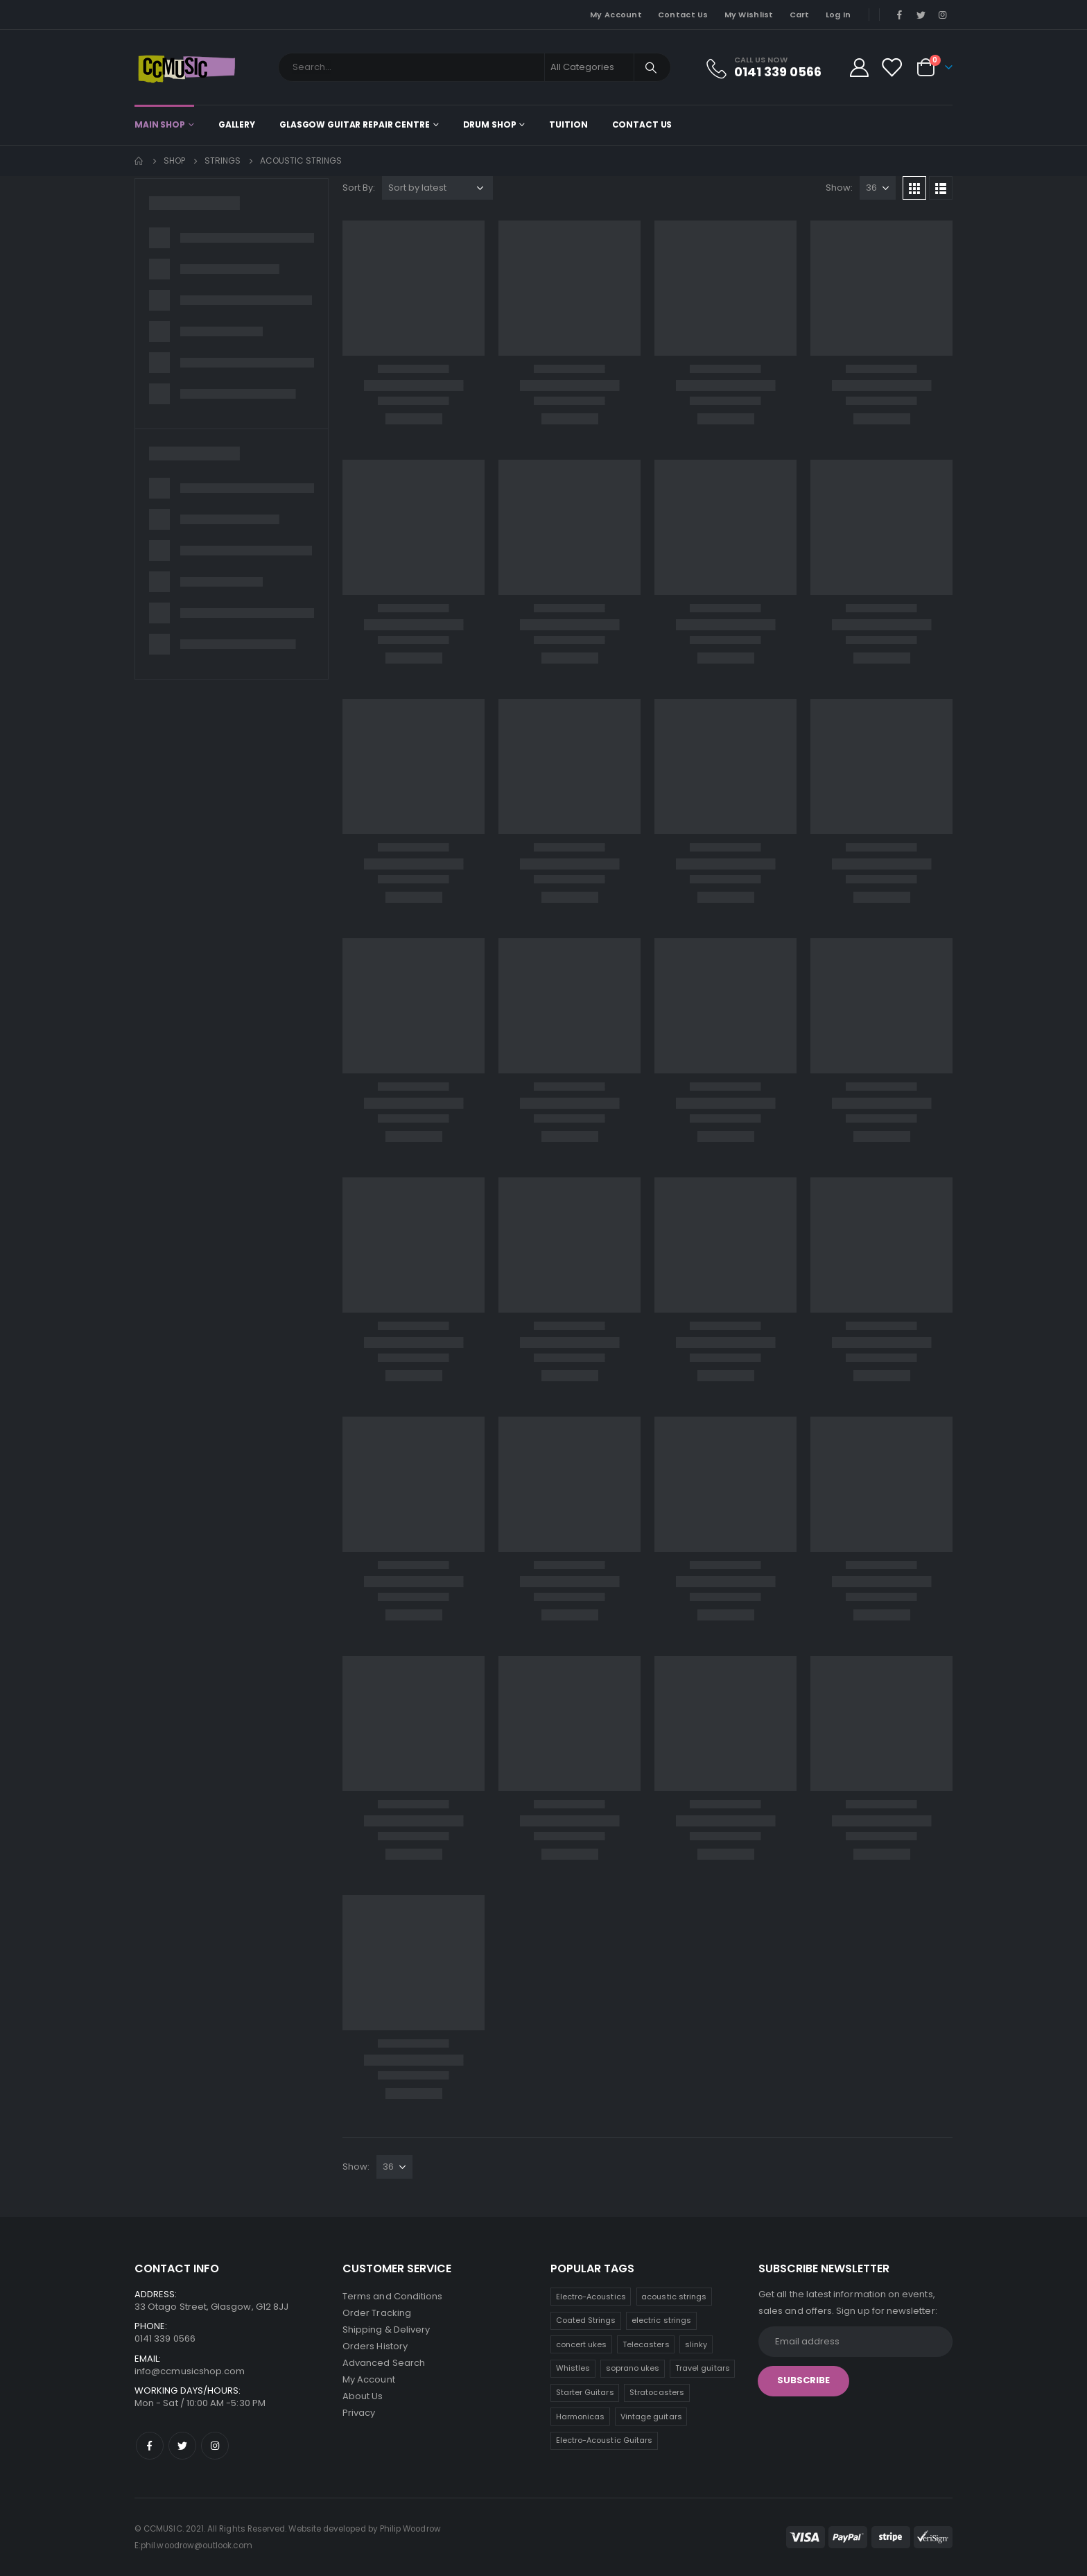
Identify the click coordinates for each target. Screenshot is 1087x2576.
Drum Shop (489, 124)
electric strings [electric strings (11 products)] (661, 2320)
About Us (362, 2396)
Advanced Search (383, 2362)
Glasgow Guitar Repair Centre (354, 124)
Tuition (568, 124)
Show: (839, 187)
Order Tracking (376, 2312)
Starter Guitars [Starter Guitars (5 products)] (585, 2392)
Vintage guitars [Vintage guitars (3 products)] (651, 2416)
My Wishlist (749, 14)
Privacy (358, 2412)
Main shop (159, 124)
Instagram (215, 2446)
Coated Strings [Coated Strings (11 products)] (586, 2320)
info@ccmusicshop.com (189, 2371)
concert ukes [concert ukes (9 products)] (581, 2344)
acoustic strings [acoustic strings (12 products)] (673, 2296)
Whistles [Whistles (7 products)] (573, 2368)
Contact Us (683, 14)
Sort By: (358, 187)
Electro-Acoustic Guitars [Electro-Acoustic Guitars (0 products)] (604, 2440)
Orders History (375, 2346)
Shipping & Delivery (386, 2329)
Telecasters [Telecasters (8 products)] (646, 2344)
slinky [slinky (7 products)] (696, 2344)
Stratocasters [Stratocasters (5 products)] (656, 2392)
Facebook (150, 2446)
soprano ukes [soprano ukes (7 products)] (633, 2368)
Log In (838, 14)
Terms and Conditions (392, 2296)
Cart (800, 14)
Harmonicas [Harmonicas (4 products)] (580, 2416)
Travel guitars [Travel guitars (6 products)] (702, 2368)
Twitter (182, 2446)
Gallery (236, 124)
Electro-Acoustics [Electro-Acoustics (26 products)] (591, 2296)
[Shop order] (437, 188)
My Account (616, 14)
